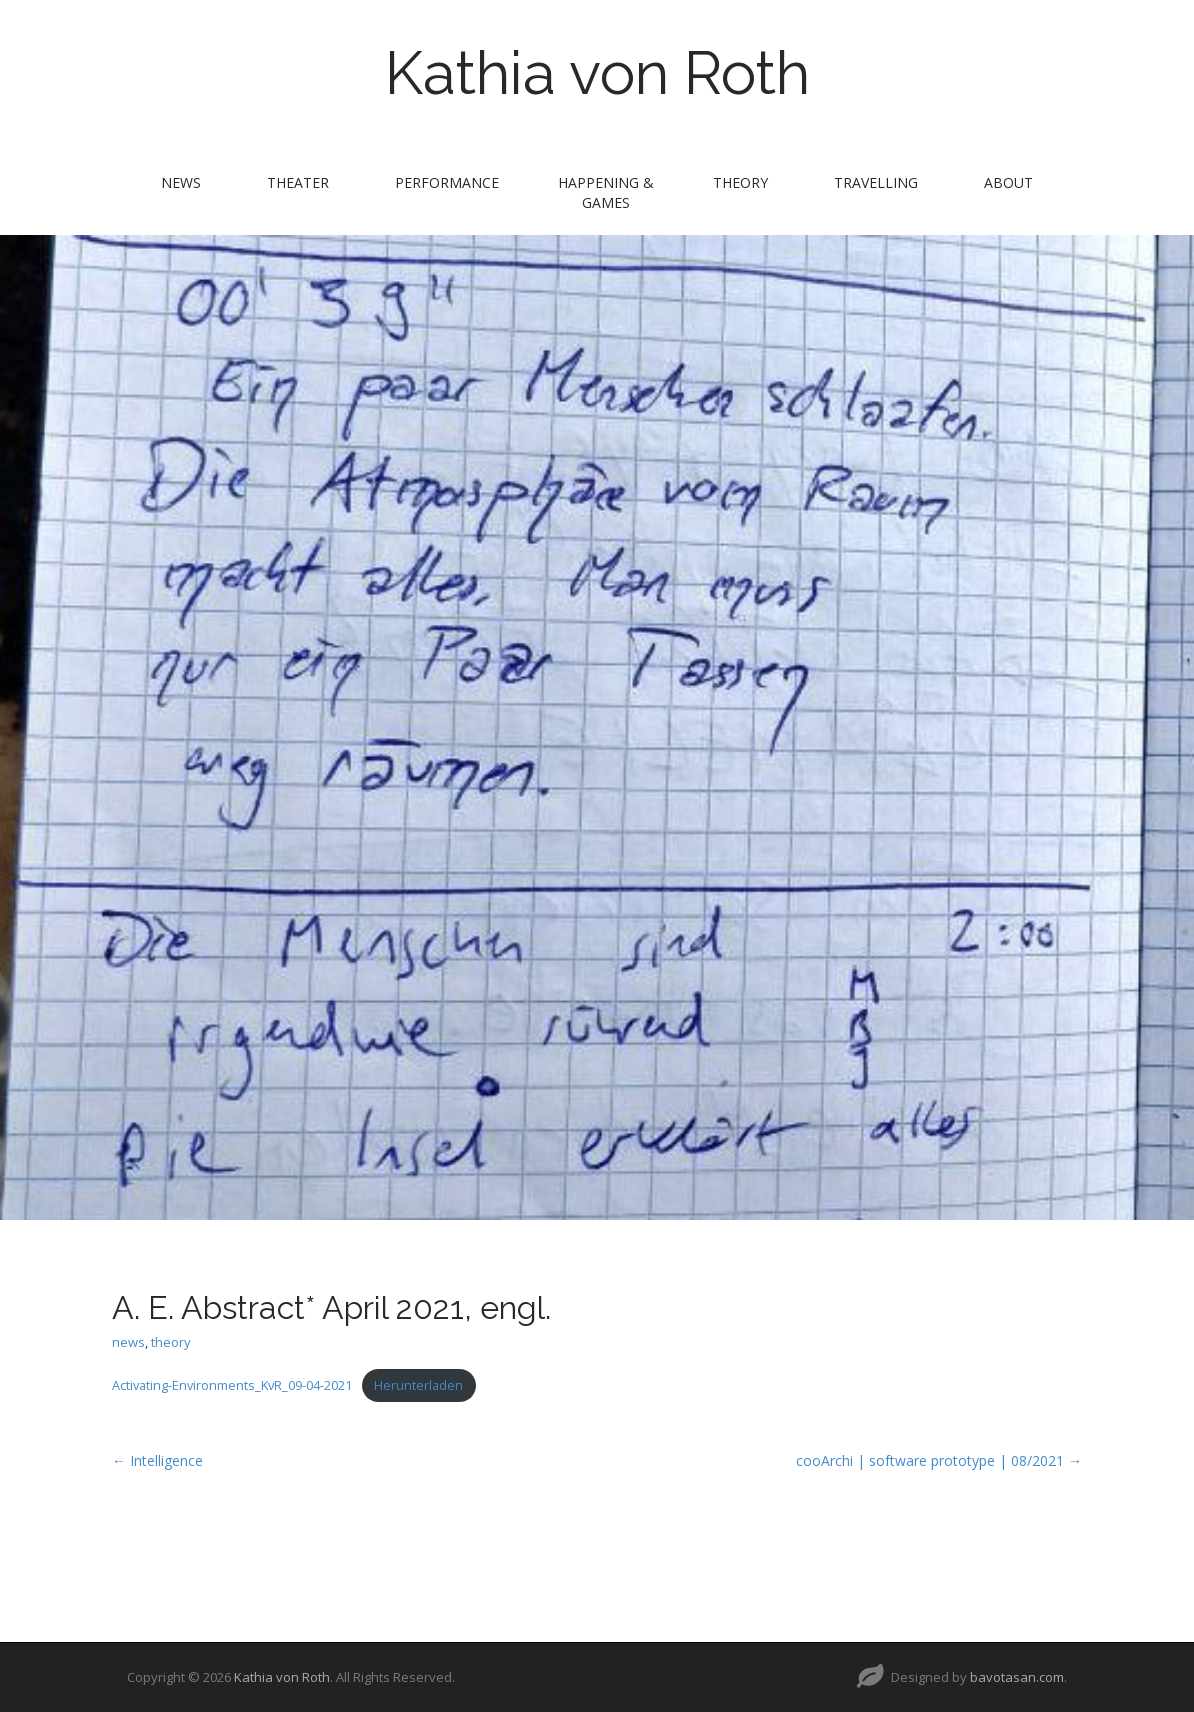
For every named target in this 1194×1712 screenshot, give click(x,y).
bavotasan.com (1017, 1677)
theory (740, 182)
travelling (876, 182)
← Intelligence (157, 1460)
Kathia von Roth (597, 73)
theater (298, 182)
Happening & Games (606, 192)
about (1008, 182)
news (181, 182)
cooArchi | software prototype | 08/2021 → (939, 1460)
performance (447, 182)
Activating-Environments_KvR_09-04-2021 (232, 1385)
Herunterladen (418, 1385)
